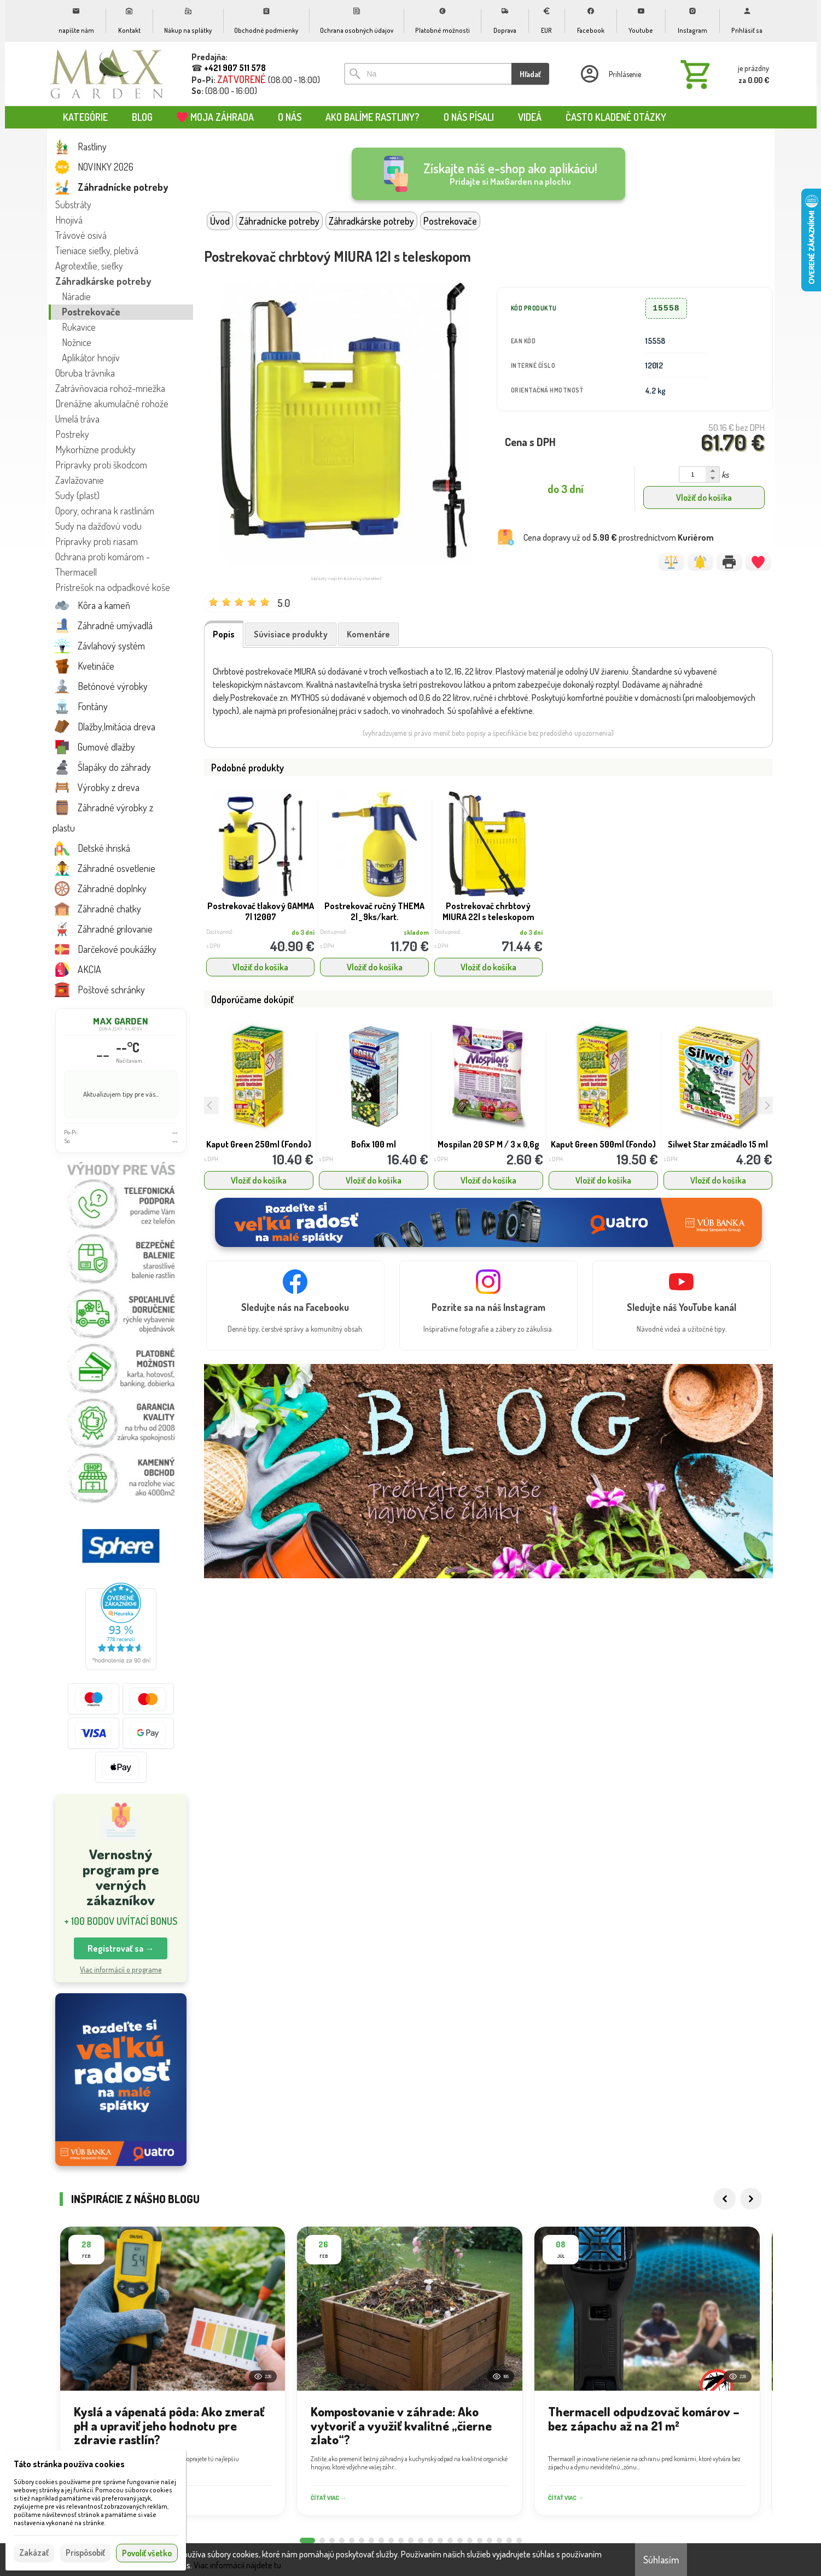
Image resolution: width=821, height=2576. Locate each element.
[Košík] (723, 74)
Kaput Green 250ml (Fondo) (258, 1144)
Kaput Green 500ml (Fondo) (603, 1144)
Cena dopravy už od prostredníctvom (618, 537)
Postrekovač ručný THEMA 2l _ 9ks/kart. (374, 911)
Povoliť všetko (147, 2553)
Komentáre (368, 634)
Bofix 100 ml (373, 1144)
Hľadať (530, 74)
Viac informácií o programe (120, 1969)
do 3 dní (303, 932)
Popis (224, 634)
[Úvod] (107, 74)
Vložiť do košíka (704, 497)
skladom (416, 932)
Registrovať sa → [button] (121, 1948)
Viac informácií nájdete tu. (238, 2565)
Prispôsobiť (85, 2552)
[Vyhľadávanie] (427, 74)
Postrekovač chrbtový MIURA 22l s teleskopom (488, 911)
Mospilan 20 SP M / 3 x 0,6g (488, 1144)
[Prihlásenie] (610, 74)
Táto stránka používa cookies (69, 2463)
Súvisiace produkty (291, 634)
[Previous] (725, 2211)
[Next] (751, 2211)
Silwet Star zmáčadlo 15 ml (718, 1144)
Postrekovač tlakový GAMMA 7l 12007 (260, 911)
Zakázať (34, 2552)
